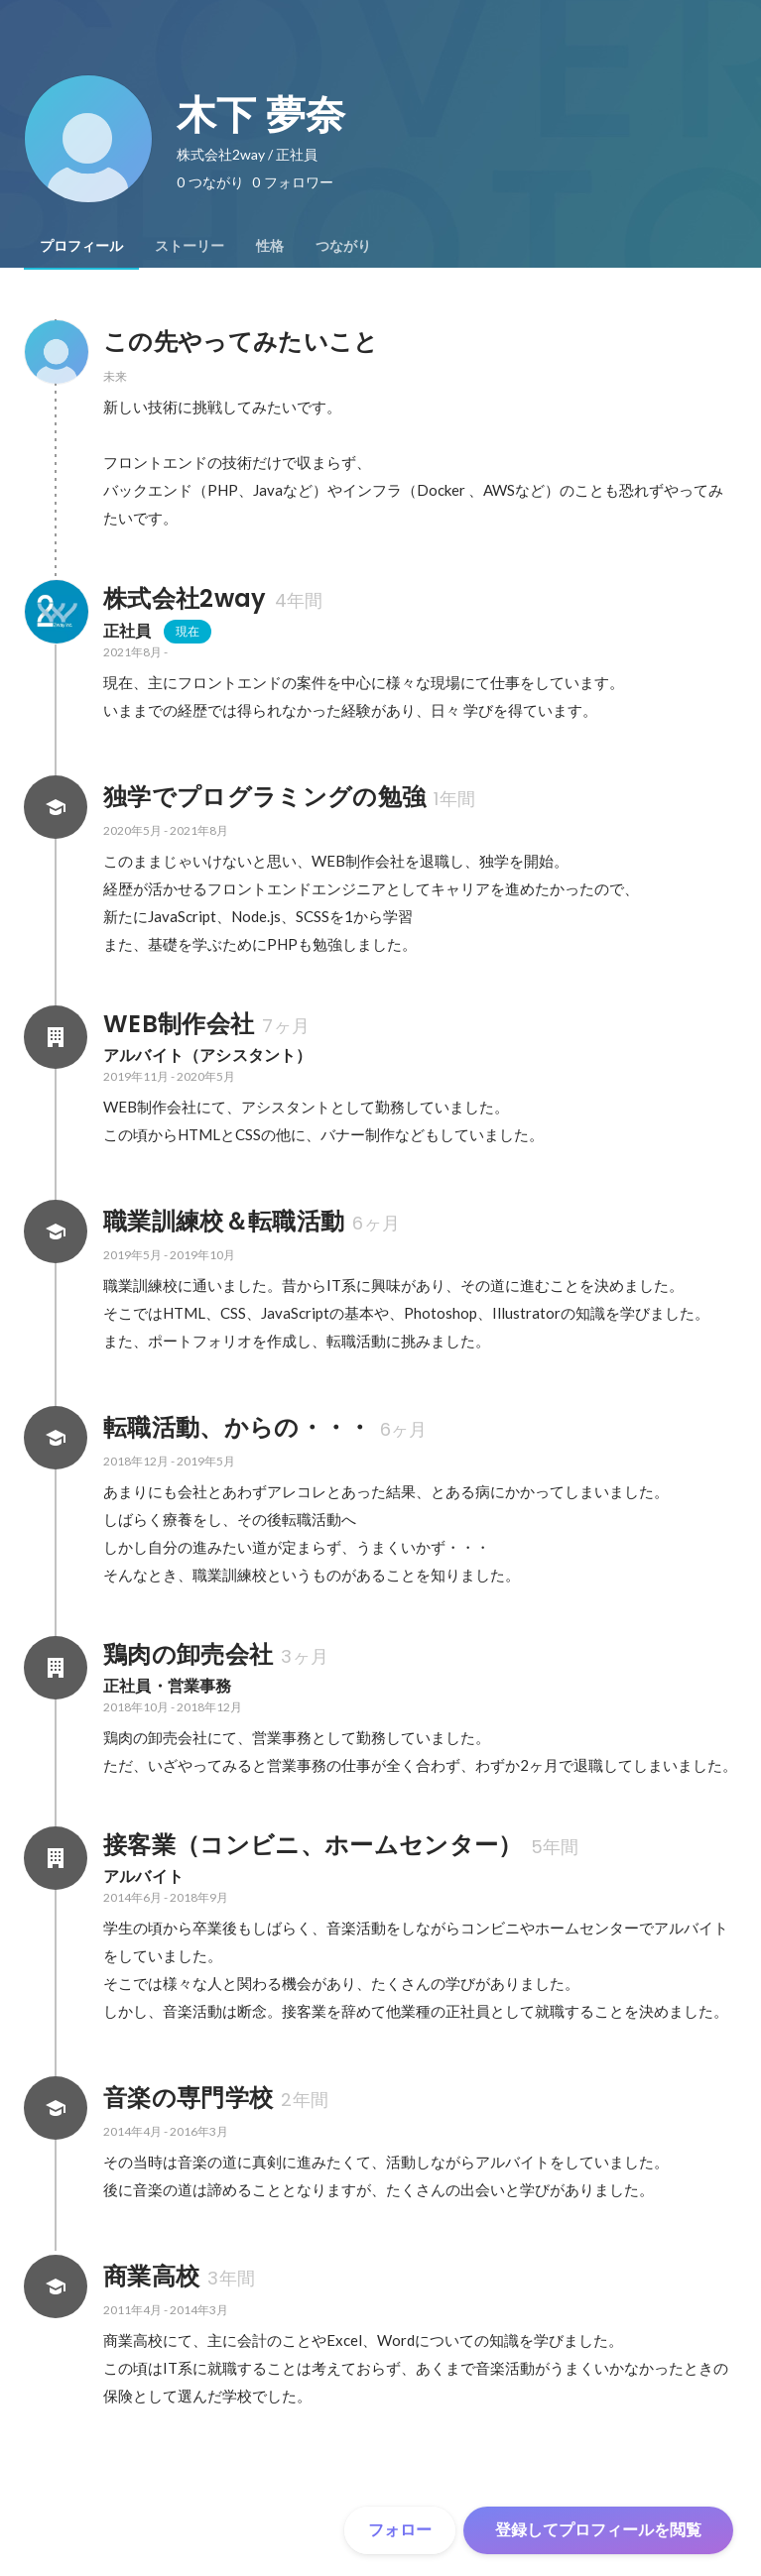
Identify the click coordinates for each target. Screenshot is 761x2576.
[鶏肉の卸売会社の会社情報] (55, 1667)
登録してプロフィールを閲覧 (598, 2529)
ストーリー (189, 246)
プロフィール (81, 246)
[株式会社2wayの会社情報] (55, 611)
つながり (343, 246)
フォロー (400, 2529)
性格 (270, 246)
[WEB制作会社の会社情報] (55, 1037)
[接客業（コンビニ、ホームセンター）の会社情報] (55, 1858)
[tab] (81, 246)
